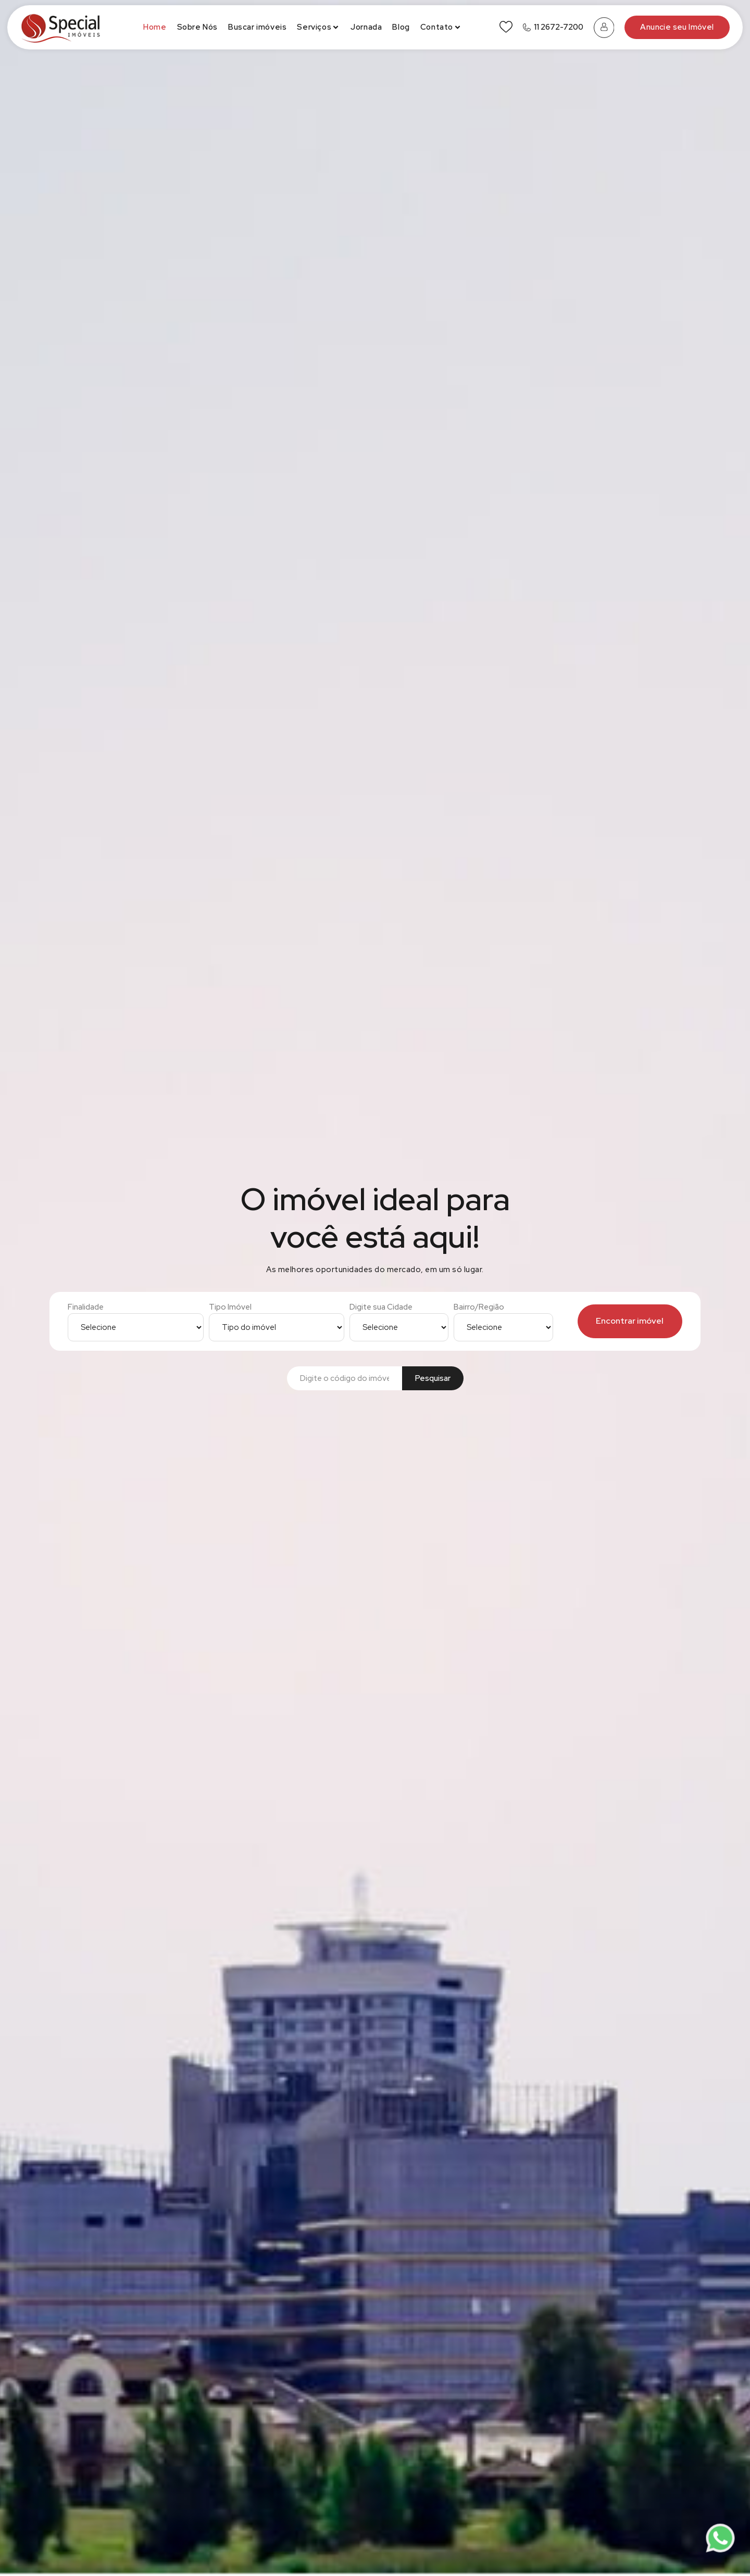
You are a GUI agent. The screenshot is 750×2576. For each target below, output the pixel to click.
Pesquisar (433, 1378)
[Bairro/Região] (503, 1327)
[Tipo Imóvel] (277, 1327)
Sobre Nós (197, 27)
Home (154, 27)
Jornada (366, 27)
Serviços (318, 27)
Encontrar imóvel (630, 1320)
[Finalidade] (136, 1327)
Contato (441, 27)
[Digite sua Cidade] (398, 1327)
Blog (400, 27)
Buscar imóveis (257, 27)
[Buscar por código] (344, 1378)
